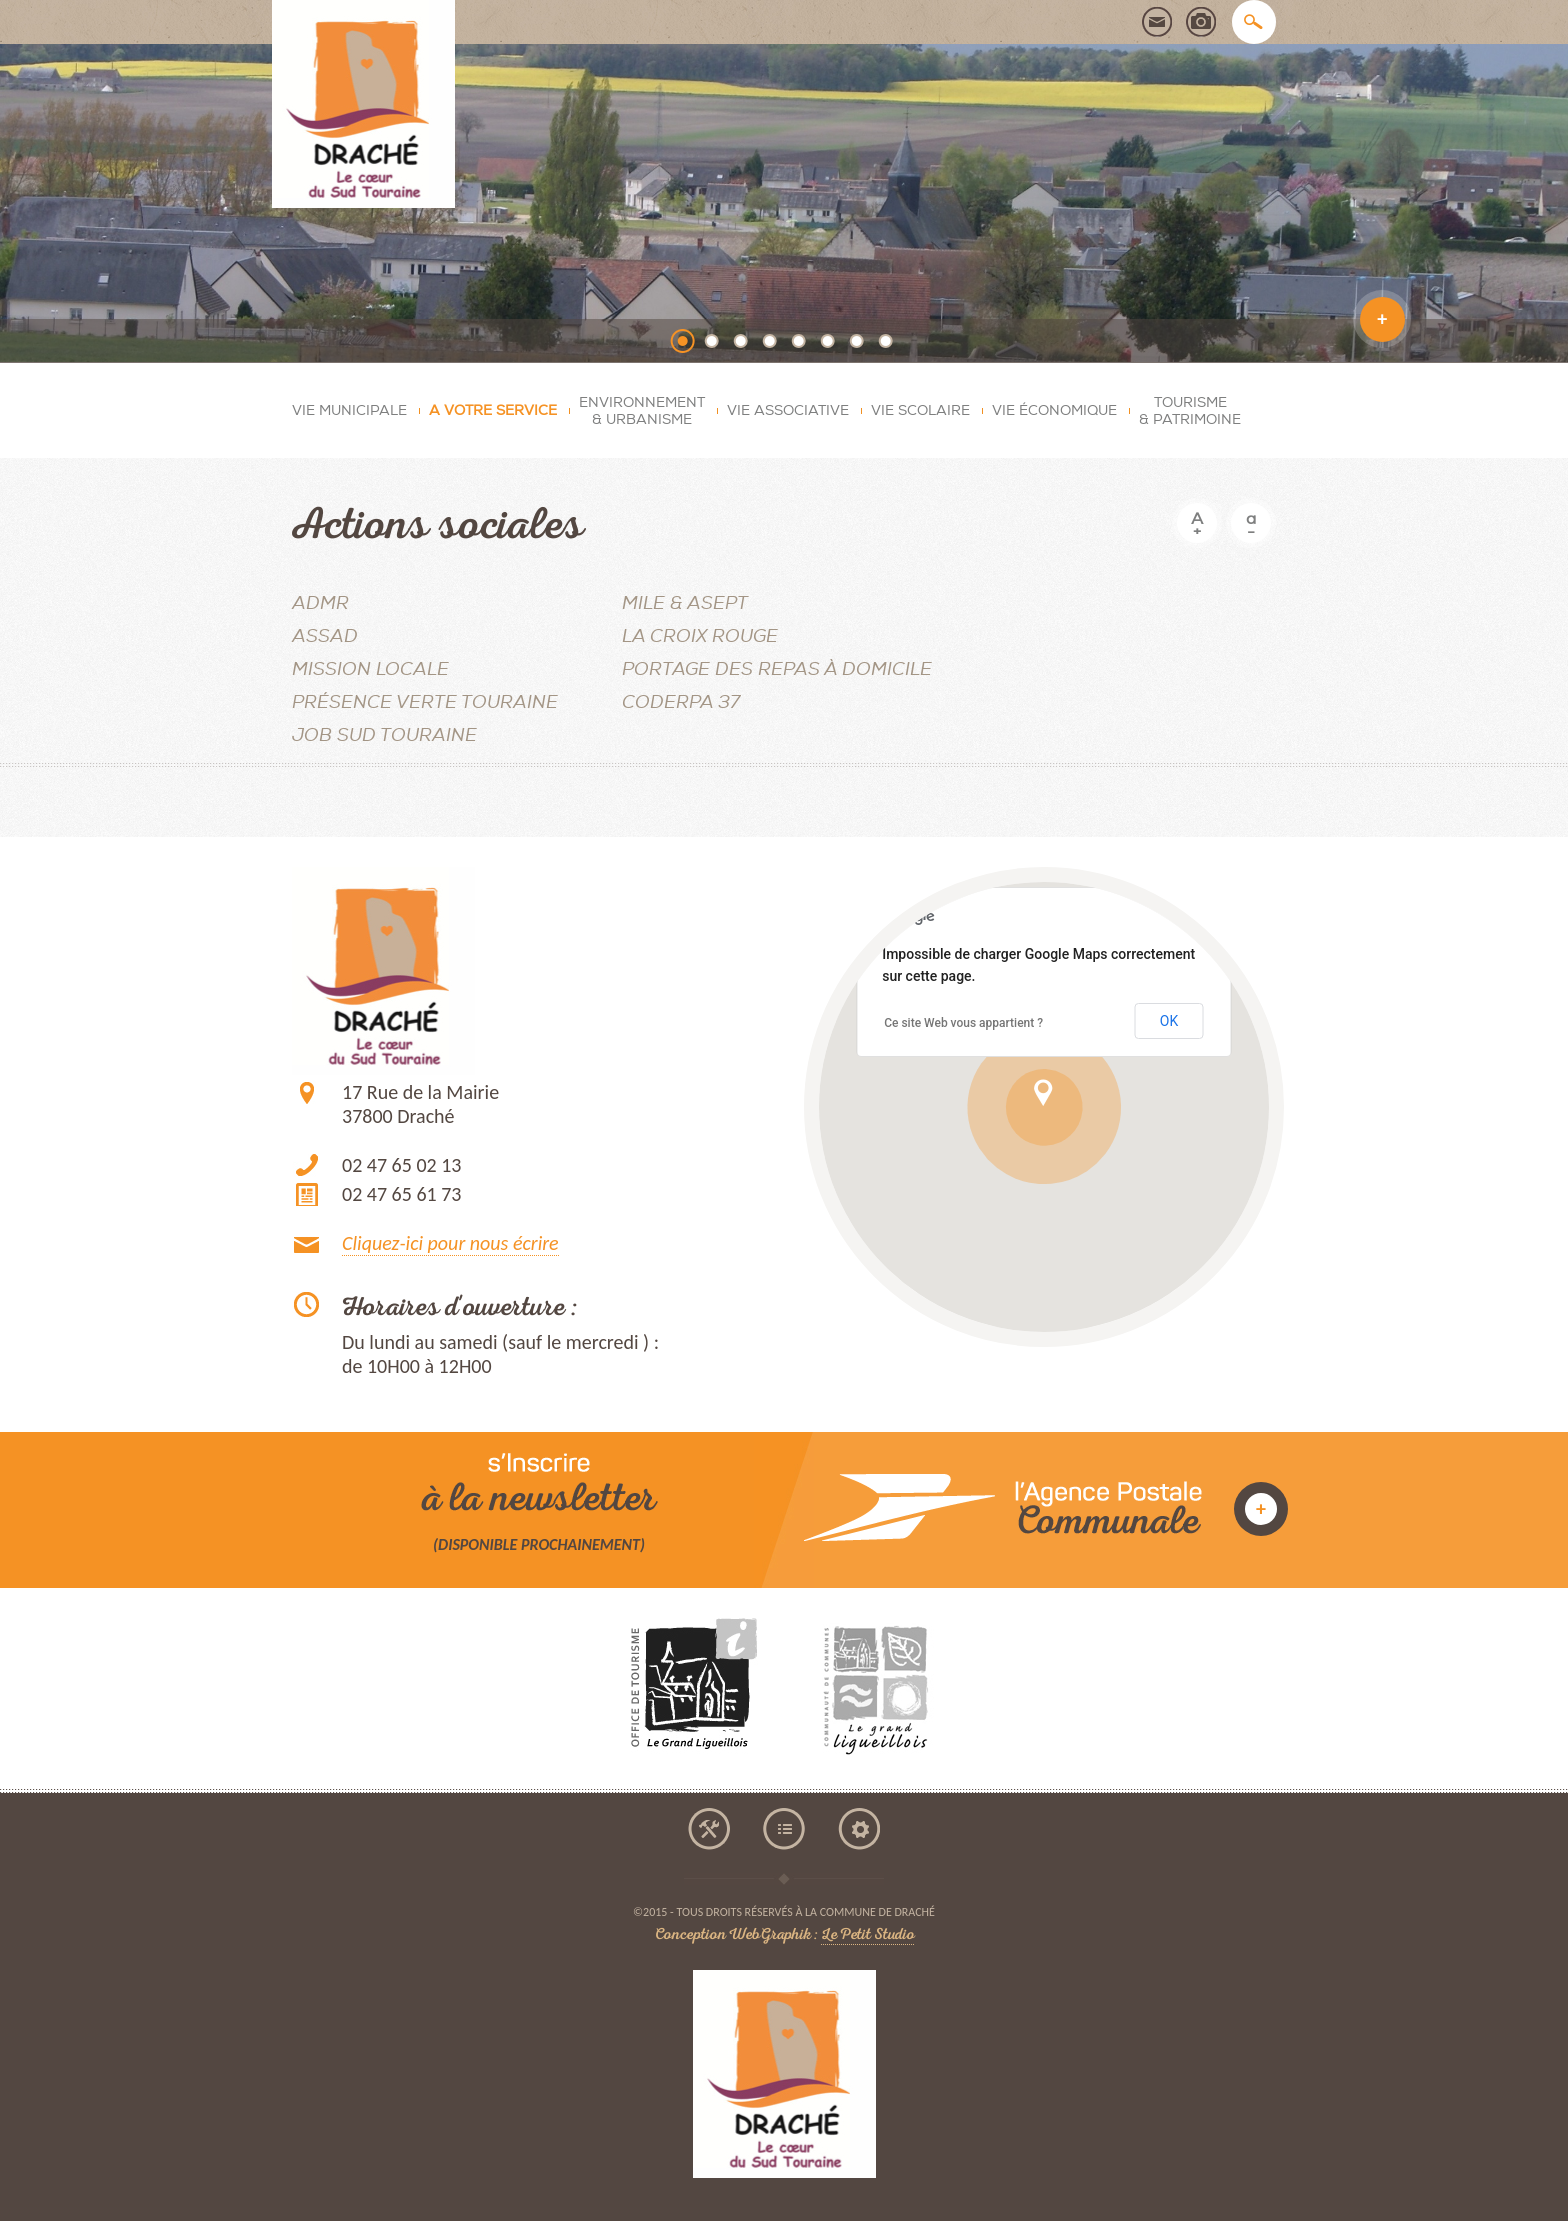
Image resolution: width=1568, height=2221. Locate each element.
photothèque (1201, 22)
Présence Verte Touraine (425, 702)
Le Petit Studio (867, 1937)
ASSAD (325, 636)
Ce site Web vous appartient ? (963, 1023)
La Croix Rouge (700, 636)
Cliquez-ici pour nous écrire (450, 1243)
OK (1169, 1021)
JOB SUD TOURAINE (384, 735)
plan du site (784, 1829)
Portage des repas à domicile (777, 669)
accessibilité (709, 1829)
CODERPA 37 (681, 702)
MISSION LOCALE (370, 669)
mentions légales (859, 1829)
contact (1157, 22)
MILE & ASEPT (685, 603)
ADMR (320, 603)
